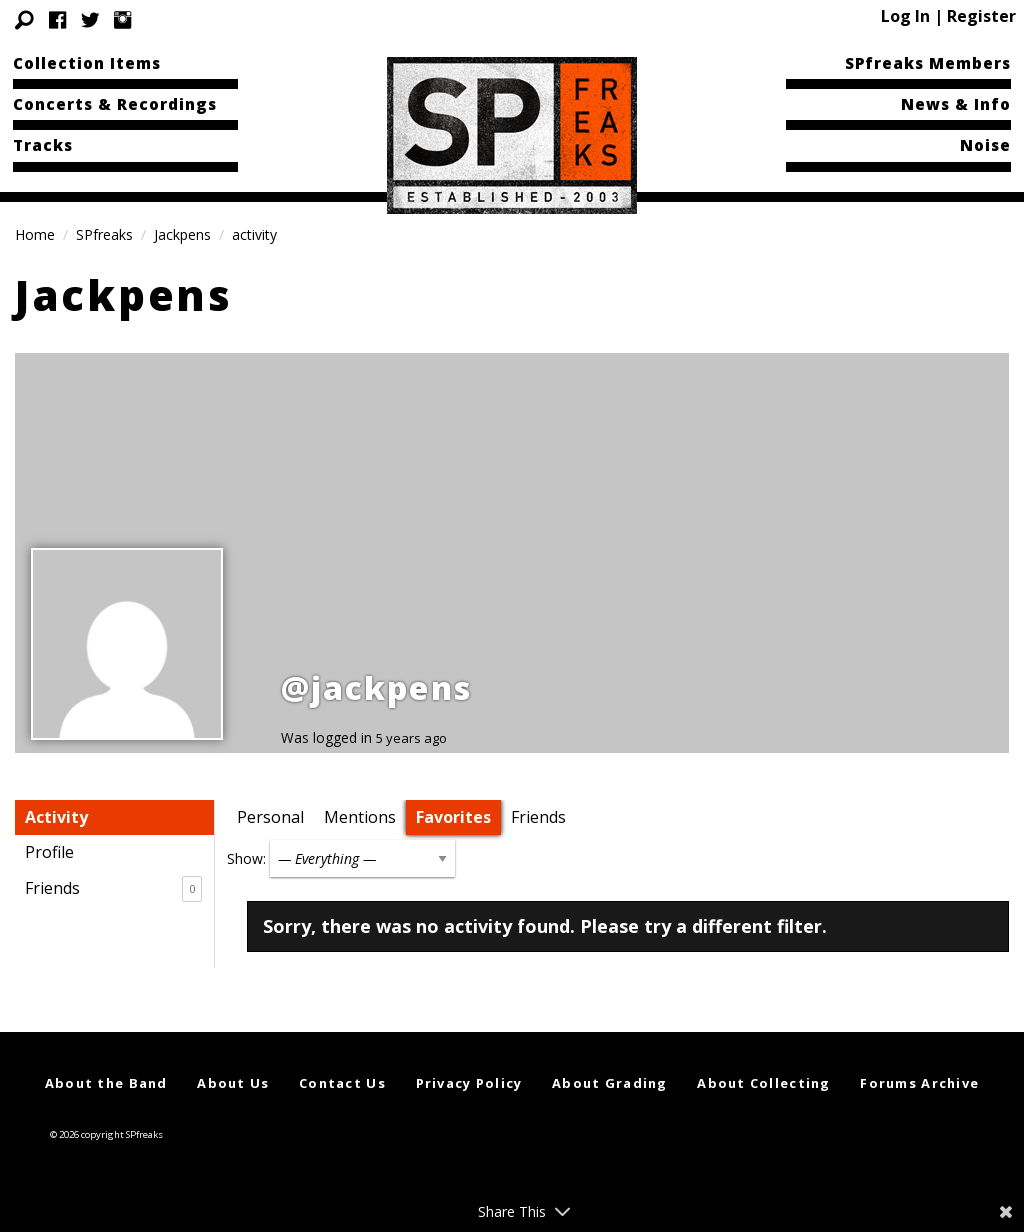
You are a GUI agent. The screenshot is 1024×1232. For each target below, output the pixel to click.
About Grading (610, 1083)
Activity (56, 817)
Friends (113, 889)
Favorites (453, 817)
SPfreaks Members (928, 63)
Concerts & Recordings (115, 104)
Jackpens (182, 234)
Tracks (43, 145)
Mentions (360, 817)
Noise (985, 145)
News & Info (956, 104)
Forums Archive (919, 1083)
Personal (270, 817)
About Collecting (763, 1083)
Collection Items (87, 63)
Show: (246, 858)
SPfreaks (104, 234)
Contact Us (342, 1083)
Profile (49, 852)
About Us (233, 1083)
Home (35, 234)
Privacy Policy (469, 1083)
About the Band (106, 1083)
